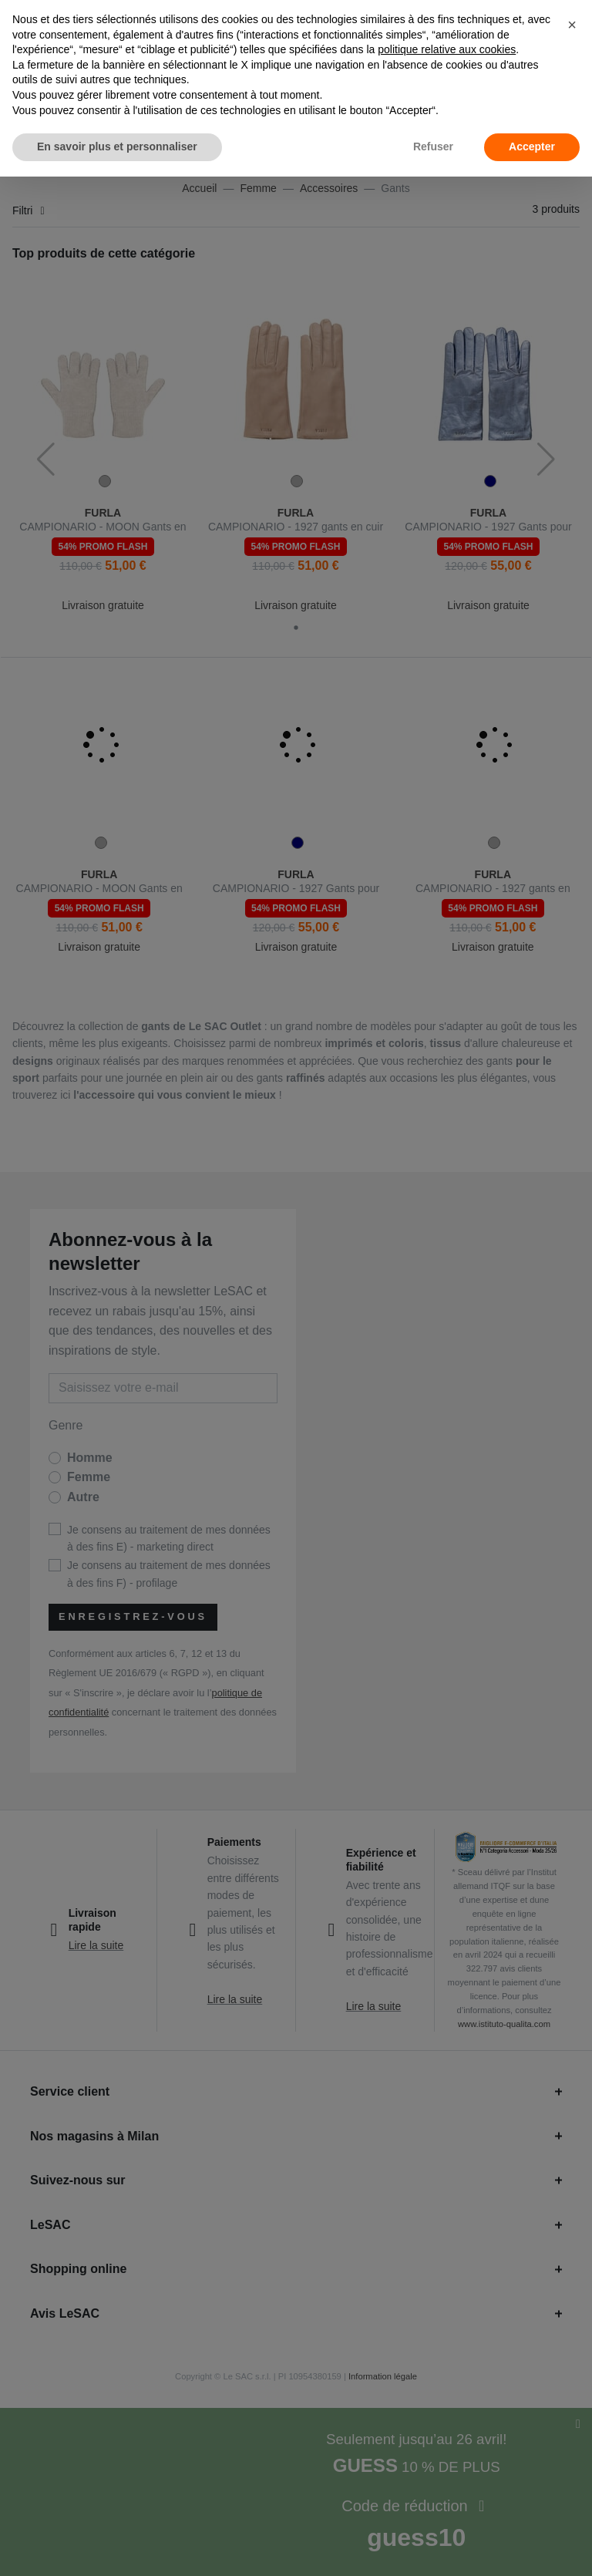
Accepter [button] (532, 146)
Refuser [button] (433, 146)
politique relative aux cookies (447, 49)
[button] (572, 24)
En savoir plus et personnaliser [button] (117, 146)
